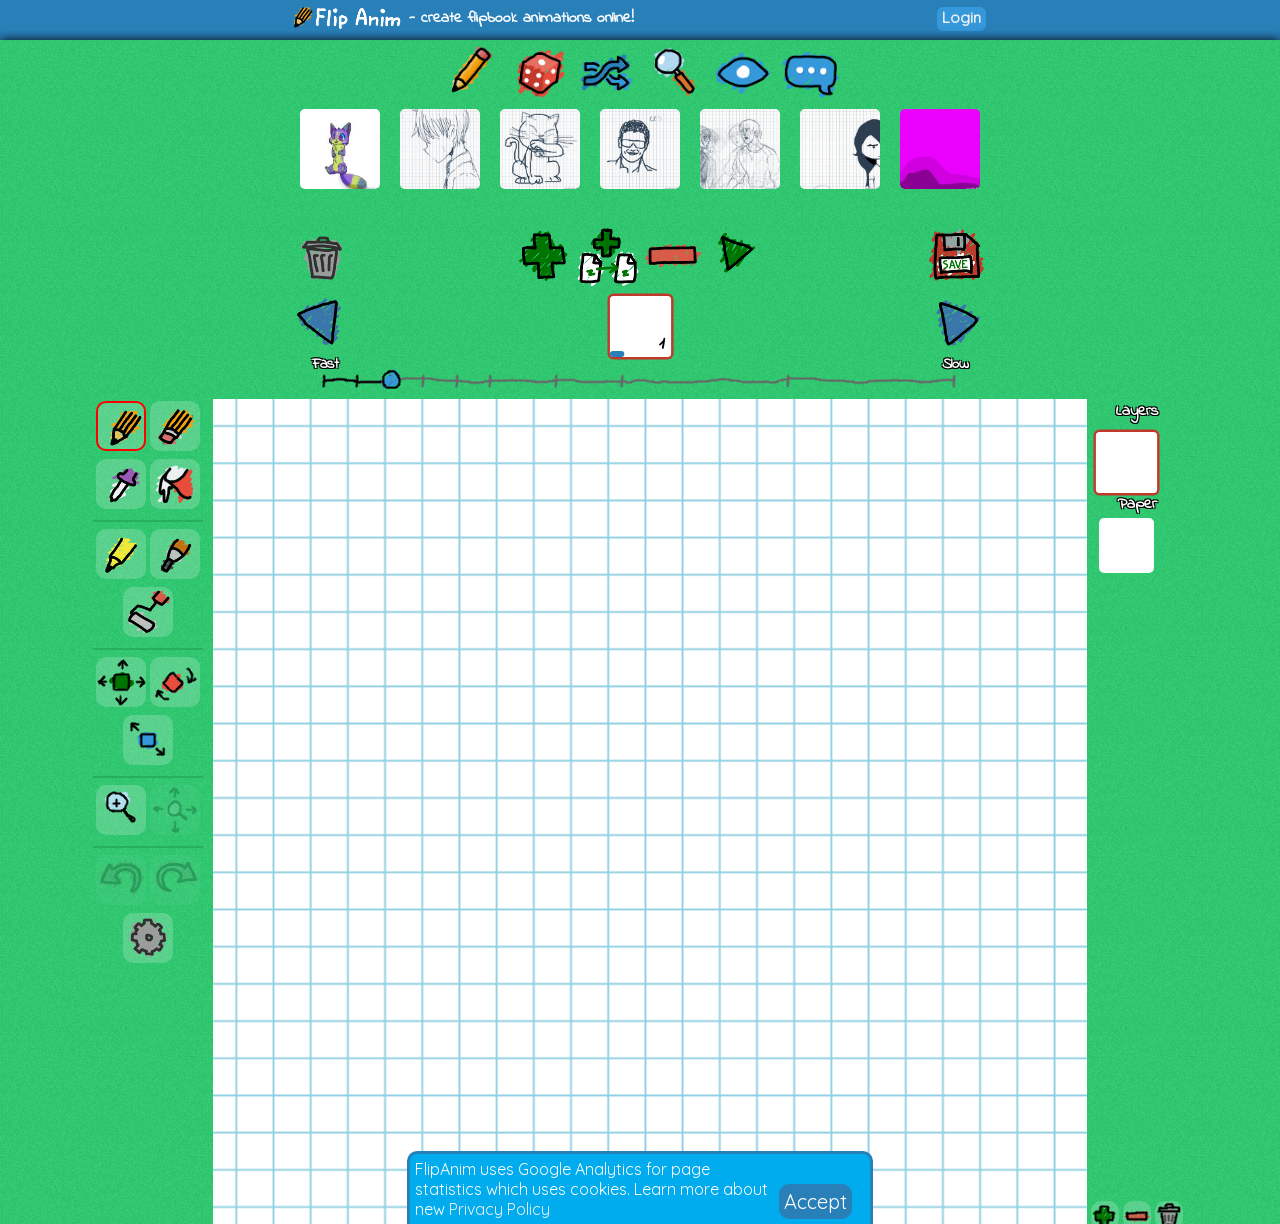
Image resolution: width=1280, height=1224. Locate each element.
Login (961, 17)
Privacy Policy (499, 1209)
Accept (815, 1201)
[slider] (391, 379)
